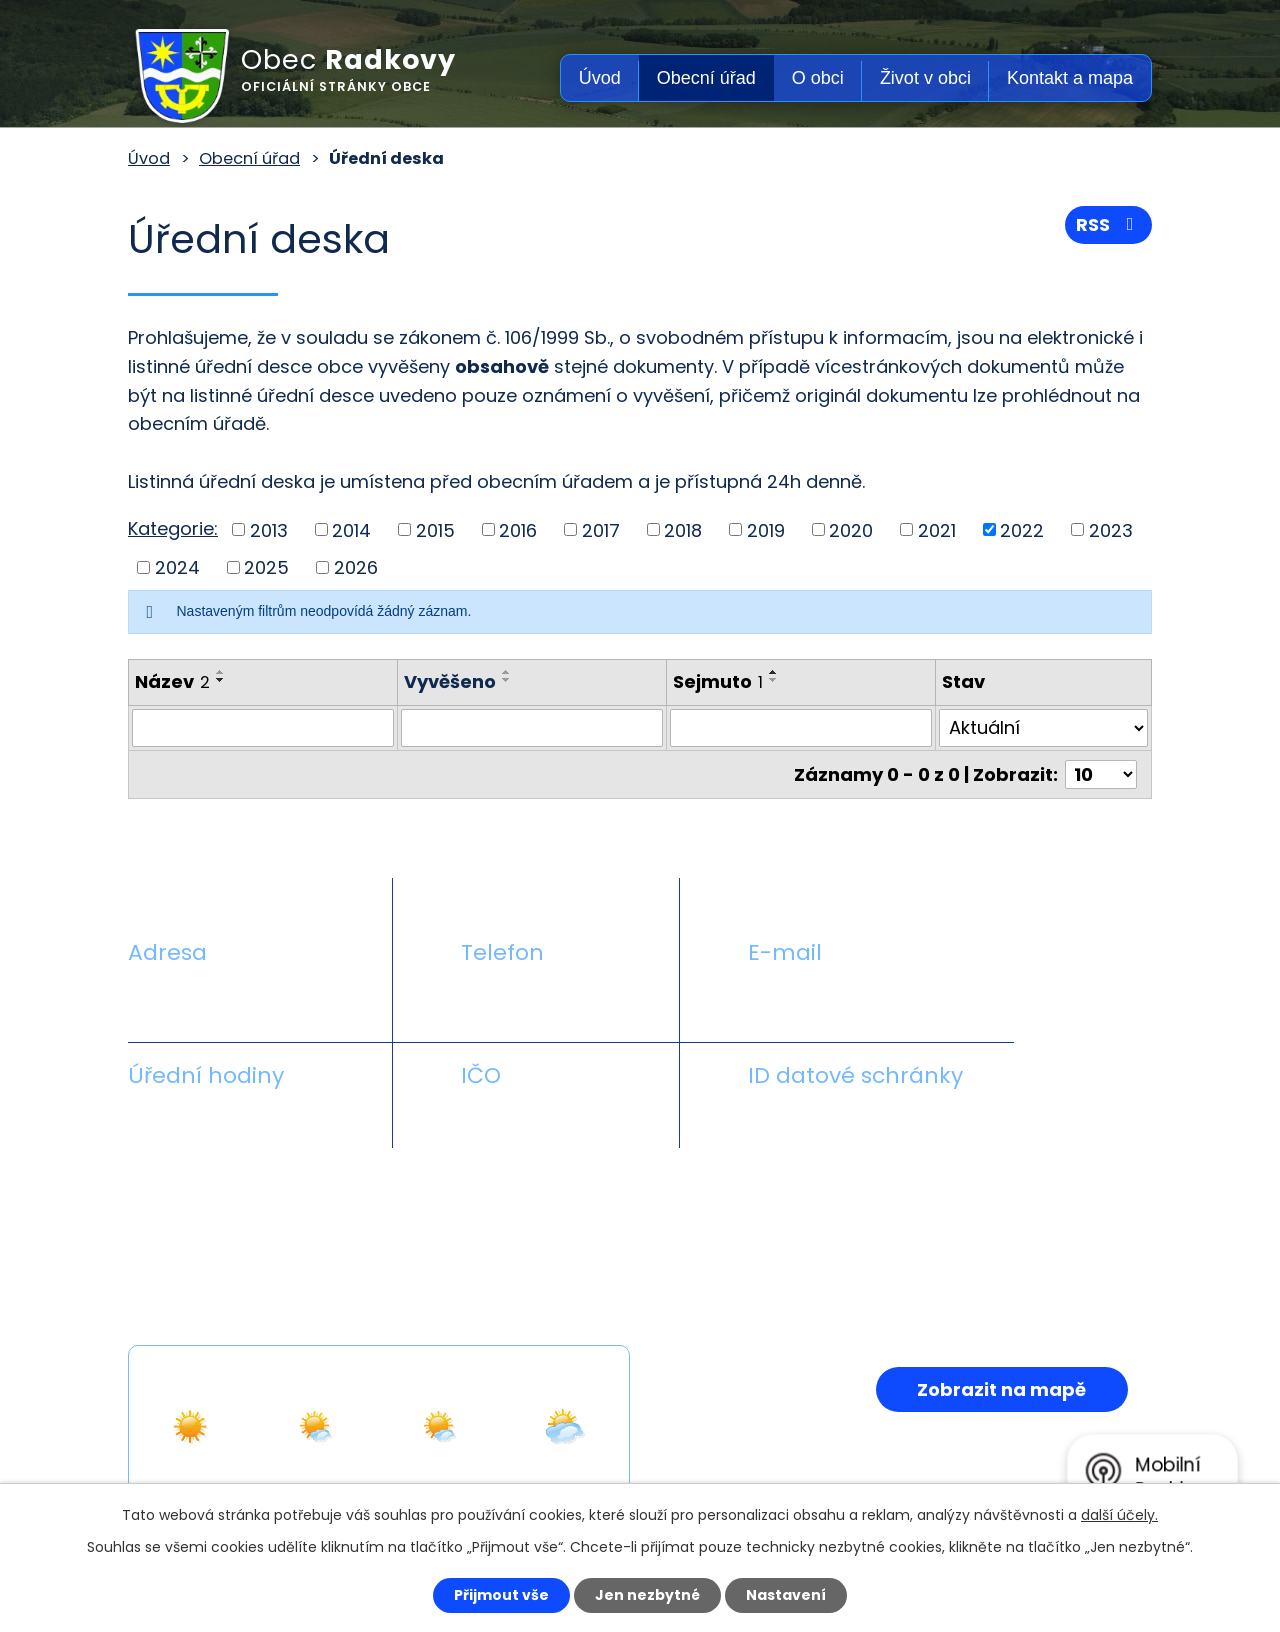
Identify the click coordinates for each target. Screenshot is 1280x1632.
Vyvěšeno (450, 681)
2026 (356, 567)
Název (172, 681)
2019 (766, 529)
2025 (266, 567)
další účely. (1119, 1515)
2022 (1022, 529)
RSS (1109, 224)
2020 (851, 529)
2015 (435, 529)
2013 (269, 529)
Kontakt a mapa (1070, 78)
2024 (177, 567)
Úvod (600, 78)
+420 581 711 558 (534, 999)
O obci (818, 78)
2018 (683, 529)
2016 (518, 529)
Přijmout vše (501, 1595)
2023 (1111, 529)
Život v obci (925, 78)
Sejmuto (718, 681)
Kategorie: (173, 528)
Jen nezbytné (647, 1595)
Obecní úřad (706, 78)
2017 (601, 529)
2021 (937, 529)
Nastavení (786, 1595)
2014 (351, 529)
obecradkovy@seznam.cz (863, 999)
